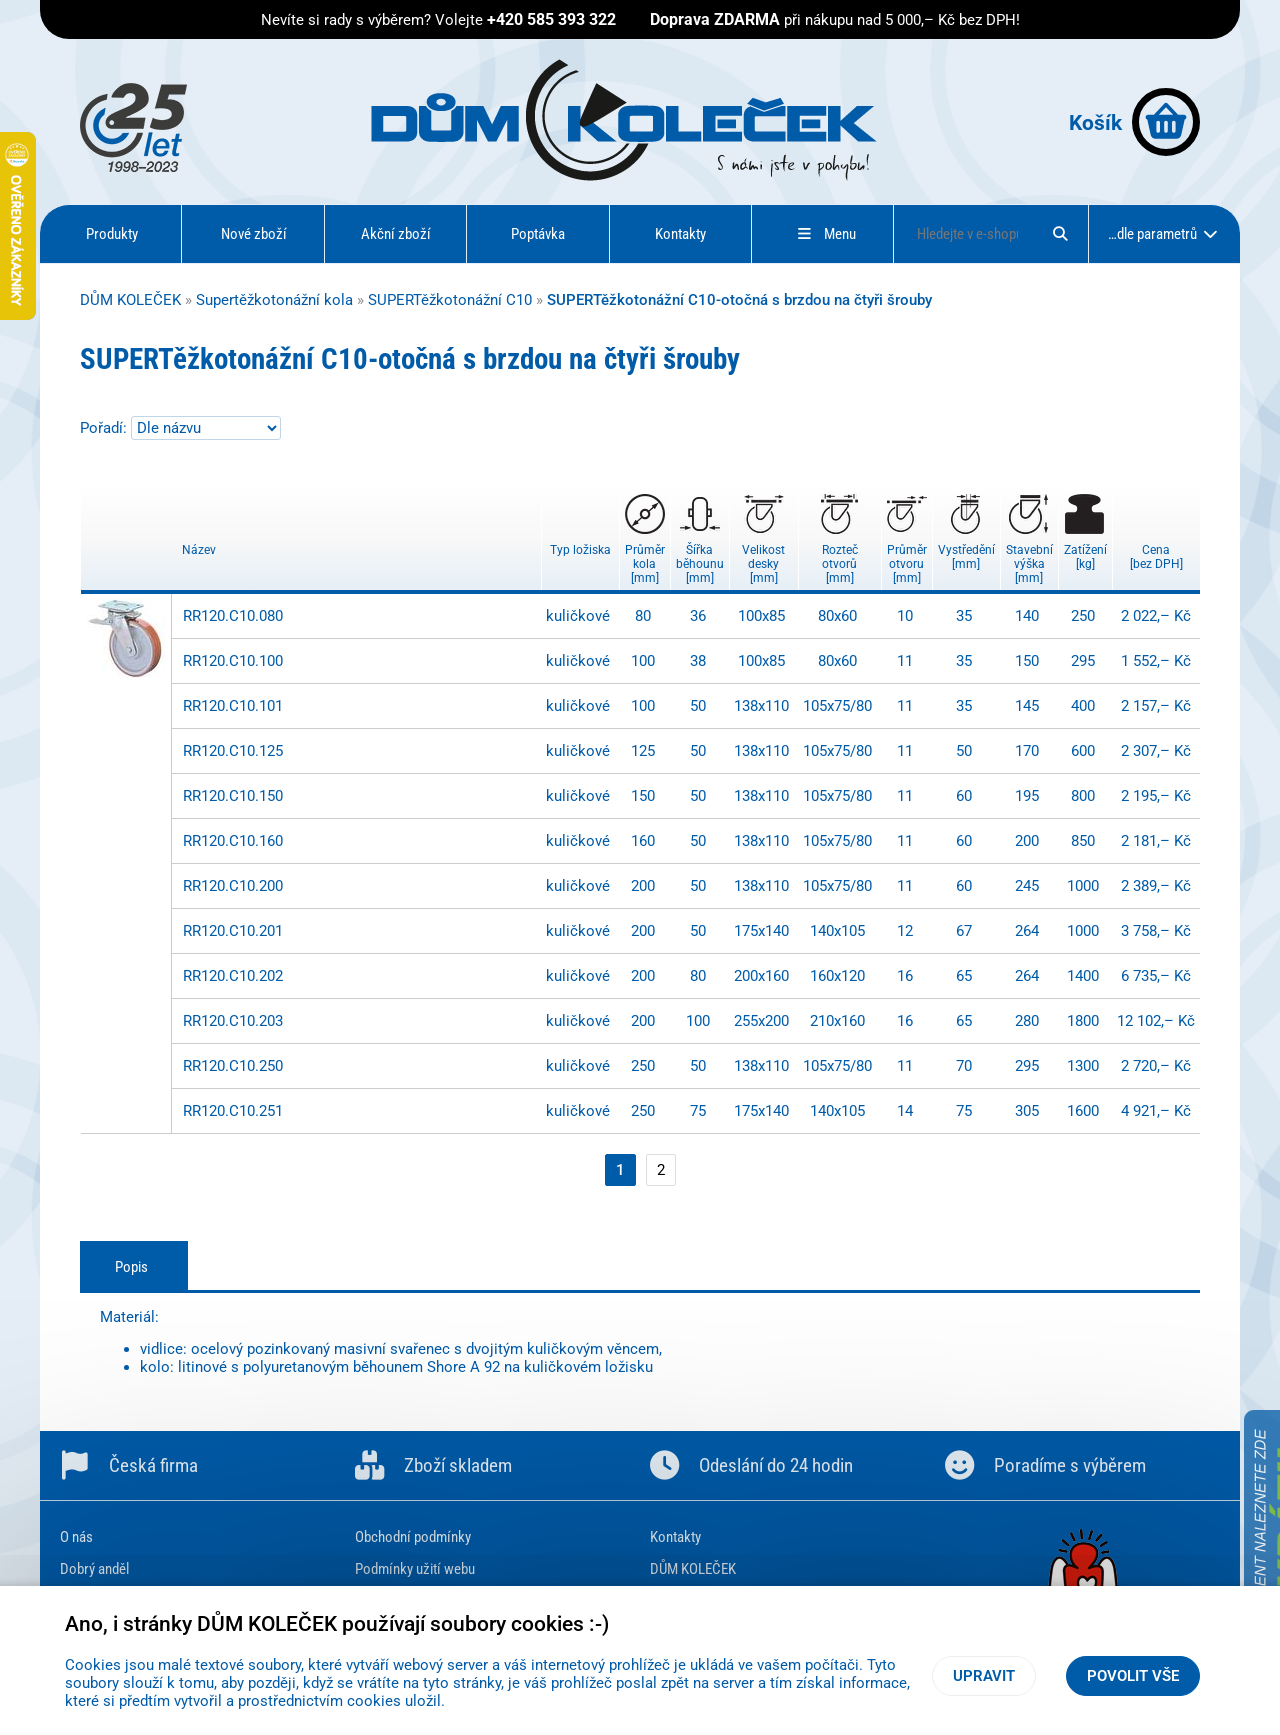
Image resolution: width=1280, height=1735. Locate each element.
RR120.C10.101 (233, 706)
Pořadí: (105, 428)
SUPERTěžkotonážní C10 (450, 300)
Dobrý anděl (94, 1569)
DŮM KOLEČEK (130, 300)
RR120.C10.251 (233, 1111)
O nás (76, 1537)
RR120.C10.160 (233, 841)
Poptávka (538, 234)
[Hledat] (1060, 234)
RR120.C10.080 (233, 616)
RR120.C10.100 (233, 661)
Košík (1134, 122)
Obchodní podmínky (413, 1537)
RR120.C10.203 (233, 1021)
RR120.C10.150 (233, 796)
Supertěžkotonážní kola (274, 300)
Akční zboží (396, 234)
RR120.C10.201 (233, 931)
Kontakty (680, 234)
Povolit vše (1133, 1676)
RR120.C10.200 (233, 886)
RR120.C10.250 (233, 1066)
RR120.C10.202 (233, 976)
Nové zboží (254, 234)
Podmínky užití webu (415, 1569)
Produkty (112, 234)
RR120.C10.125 (233, 751)
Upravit (984, 1676)
